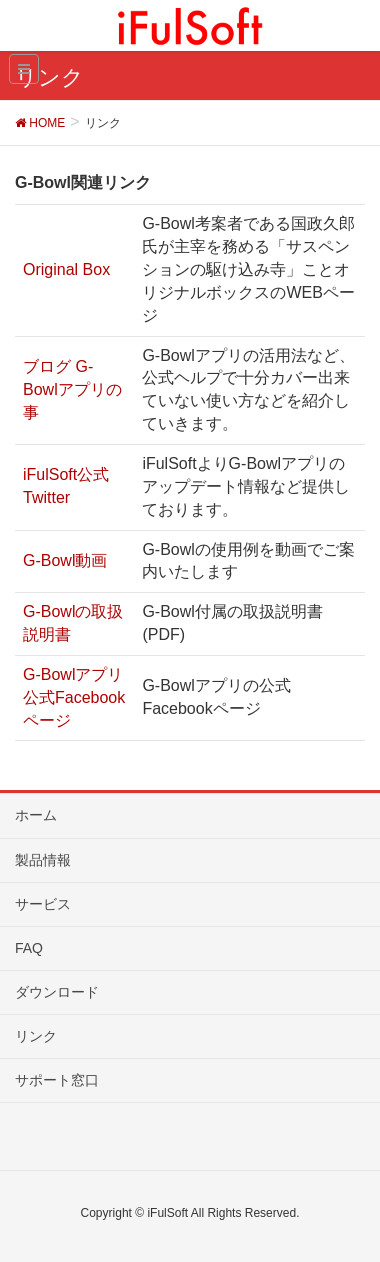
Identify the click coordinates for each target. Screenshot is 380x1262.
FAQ (29, 948)
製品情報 (43, 860)
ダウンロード (57, 992)
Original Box (66, 269)
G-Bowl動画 (65, 560)
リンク (36, 1036)
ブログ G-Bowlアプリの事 (72, 389)
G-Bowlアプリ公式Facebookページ (74, 697)
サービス (43, 904)
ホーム (36, 815)
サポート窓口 (57, 1080)
